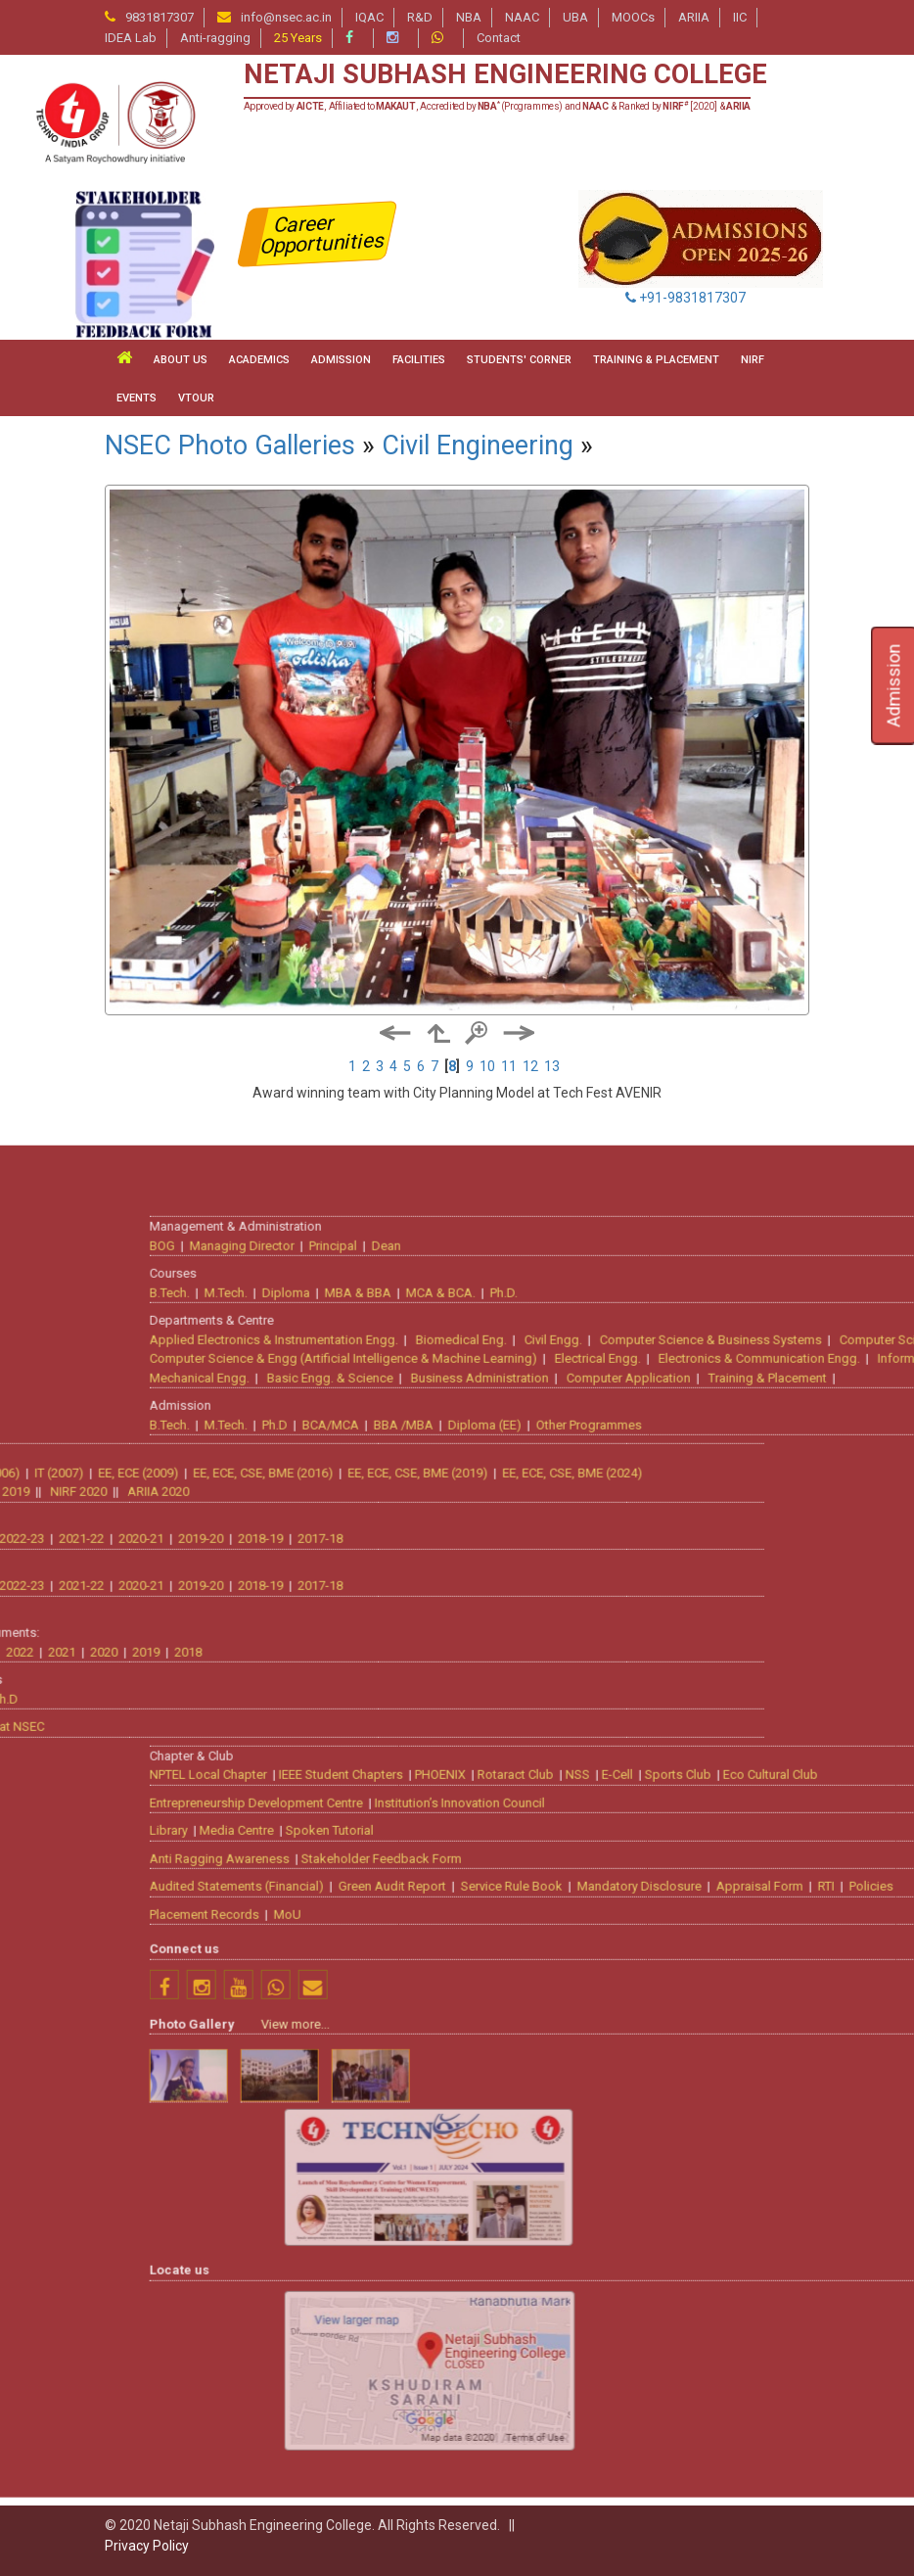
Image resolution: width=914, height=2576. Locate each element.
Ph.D (570, 1998)
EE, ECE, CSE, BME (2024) (276, 2045)
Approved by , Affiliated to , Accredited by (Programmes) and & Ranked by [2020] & (498, 106)
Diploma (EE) (780, 1998)
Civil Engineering (477, 445)
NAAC (522, 17)
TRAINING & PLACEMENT (656, 359)
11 (509, 1066)
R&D (420, 17)
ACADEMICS (259, 359)
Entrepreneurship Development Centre (552, 2375)
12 (530, 1066)
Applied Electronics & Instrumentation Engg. (569, 1912)
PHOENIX (735, 2347)
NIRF (752, 359)
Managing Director (537, 1818)
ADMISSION (341, 359)
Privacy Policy (147, 2545)
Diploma (582, 1865)
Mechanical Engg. (495, 1951)
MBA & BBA (653, 1865)
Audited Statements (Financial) (532, 2459)
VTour (196, 398)
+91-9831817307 (685, 297)
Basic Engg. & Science (626, 1951)
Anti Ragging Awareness (515, 2431)
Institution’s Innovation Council (755, 2375)
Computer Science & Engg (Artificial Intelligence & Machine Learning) (639, 1931)
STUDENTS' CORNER (519, 359)
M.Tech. (521, 1865)
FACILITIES (418, 359)
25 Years (298, 37)
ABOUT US (180, 359)
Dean (682, 1818)
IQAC (369, 17)
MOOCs (633, 17)
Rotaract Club (811, 2347)
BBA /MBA (699, 1998)
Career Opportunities (322, 234)
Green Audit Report (688, 2459)
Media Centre (532, 2403)
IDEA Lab (131, 37)
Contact (499, 37)
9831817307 (159, 17)
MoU (583, 2487)
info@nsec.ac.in (286, 17)
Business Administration (776, 1951)
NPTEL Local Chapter (504, 2347)
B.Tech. (465, 1865)
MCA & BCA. (736, 1865)
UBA (575, 17)
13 (552, 1066)
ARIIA (693, 17)
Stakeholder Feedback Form (677, 2431)
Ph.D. (799, 1865)
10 (487, 1066)
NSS (873, 2347)
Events (136, 398)
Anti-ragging (215, 37)
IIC (740, 17)
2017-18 (24, 2111)
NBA (468, 17)
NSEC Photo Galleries (230, 445)
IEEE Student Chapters (636, 2347)
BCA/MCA (626, 1998)
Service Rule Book (807, 2459)
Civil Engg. (849, 1912)
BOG (458, 1818)
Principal (629, 1818)
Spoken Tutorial (625, 2403)
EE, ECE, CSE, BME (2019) (122, 2045)
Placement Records (500, 2487)
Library (464, 2403)
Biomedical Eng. (756, 1912)
